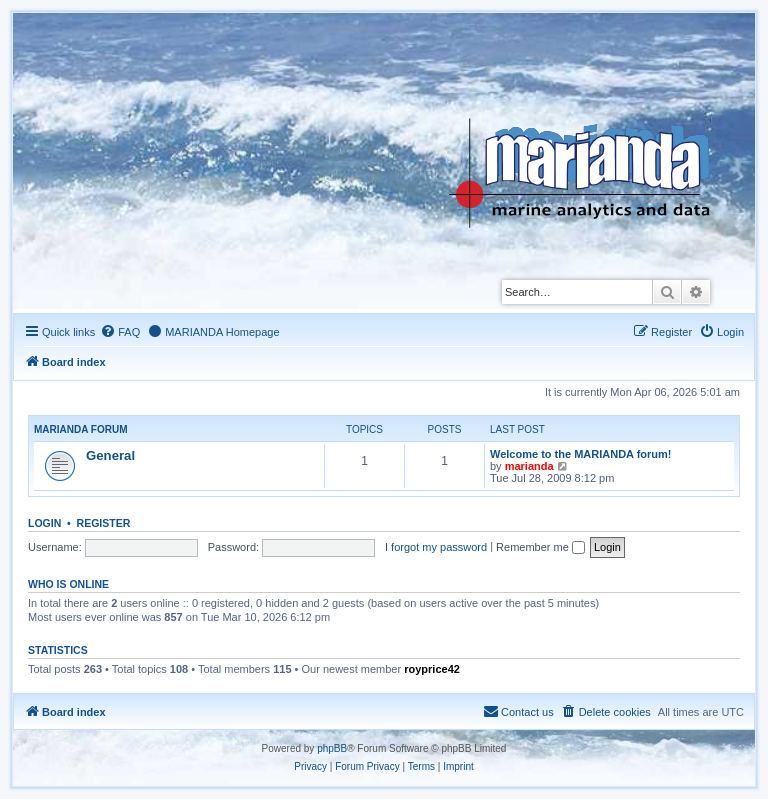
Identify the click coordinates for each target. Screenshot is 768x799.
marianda (529, 466)
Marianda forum (81, 429)
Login (44, 523)
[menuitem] (120, 332)
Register (104, 523)
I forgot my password (436, 547)
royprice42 (432, 669)
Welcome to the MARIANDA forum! (581, 454)
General (110, 455)
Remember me (540, 547)
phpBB (332, 748)
